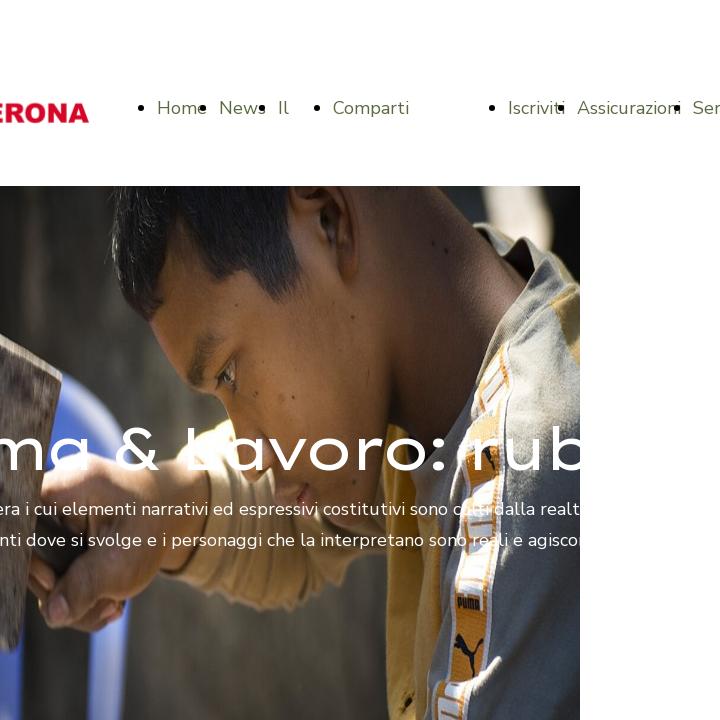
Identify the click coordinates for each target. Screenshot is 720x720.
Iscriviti (536, 108)
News (242, 108)
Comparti (371, 108)
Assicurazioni (629, 108)
